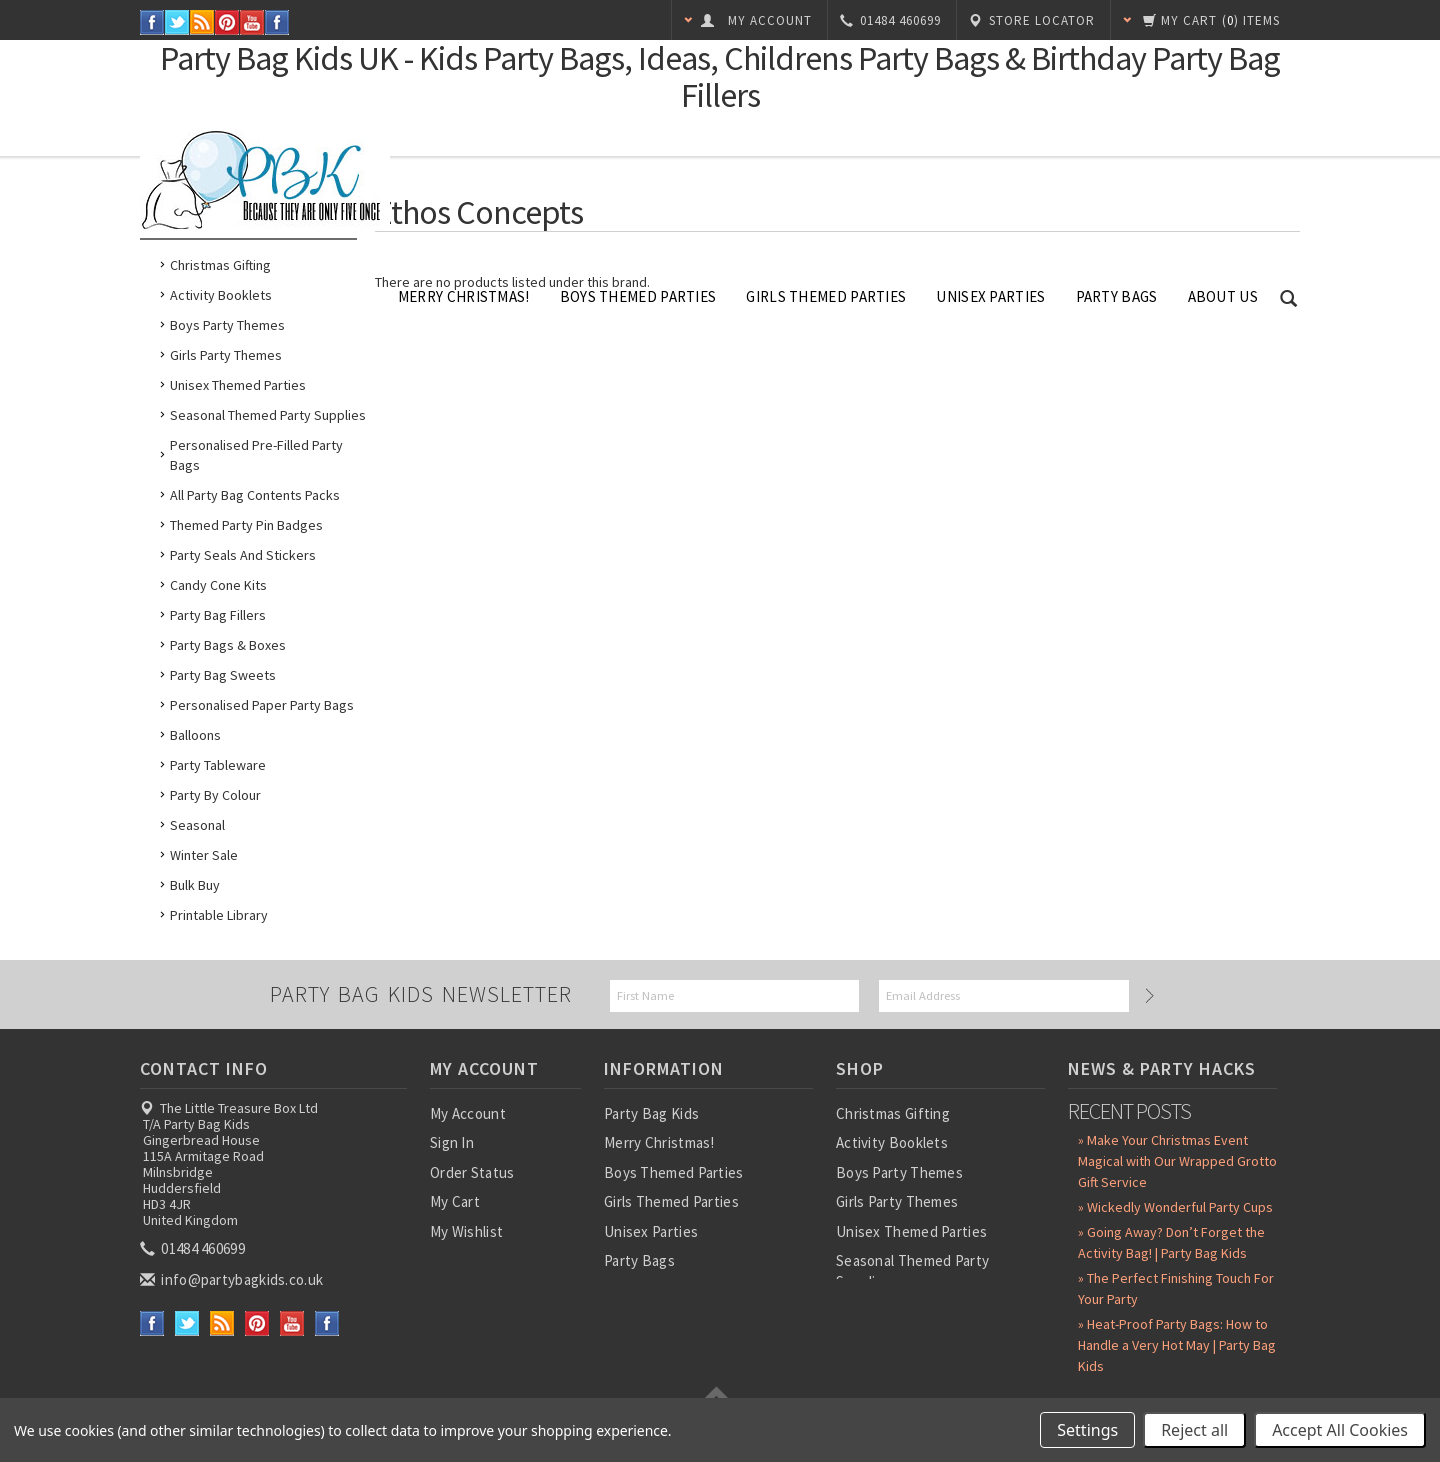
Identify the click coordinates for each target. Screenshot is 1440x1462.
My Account (468, 1113)
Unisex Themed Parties (238, 385)
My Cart (455, 1201)
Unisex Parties (990, 296)
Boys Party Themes (227, 325)
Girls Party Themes (226, 355)
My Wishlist (466, 1231)
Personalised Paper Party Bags (262, 705)
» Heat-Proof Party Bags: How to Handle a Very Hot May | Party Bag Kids (1177, 1345)
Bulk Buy (195, 885)
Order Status (472, 1172)
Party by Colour (215, 795)
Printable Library (219, 915)
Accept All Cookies (1340, 1430)
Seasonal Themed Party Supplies (268, 415)
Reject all (1194, 1430)
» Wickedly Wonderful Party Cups (1175, 1207)
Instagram (277, 22)
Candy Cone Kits (218, 585)
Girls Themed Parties (826, 296)
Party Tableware (218, 765)
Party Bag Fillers (218, 615)
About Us (1223, 296)
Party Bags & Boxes (228, 645)
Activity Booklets (221, 295)
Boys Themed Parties (638, 296)
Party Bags (1117, 296)
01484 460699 (194, 1248)
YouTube (252, 22)
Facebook (152, 22)
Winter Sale (204, 855)
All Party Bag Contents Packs (255, 495)
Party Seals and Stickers (243, 555)
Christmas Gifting (220, 265)
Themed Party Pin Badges (246, 525)
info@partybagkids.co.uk (233, 1279)
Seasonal (197, 825)
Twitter (177, 22)
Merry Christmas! (464, 296)
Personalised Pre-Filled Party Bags (256, 455)
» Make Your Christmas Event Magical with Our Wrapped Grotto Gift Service (1177, 1161)
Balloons (195, 735)
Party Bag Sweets (223, 675)
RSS (202, 22)
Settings (1087, 1430)
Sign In (452, 1142)
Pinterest (227, 22)
